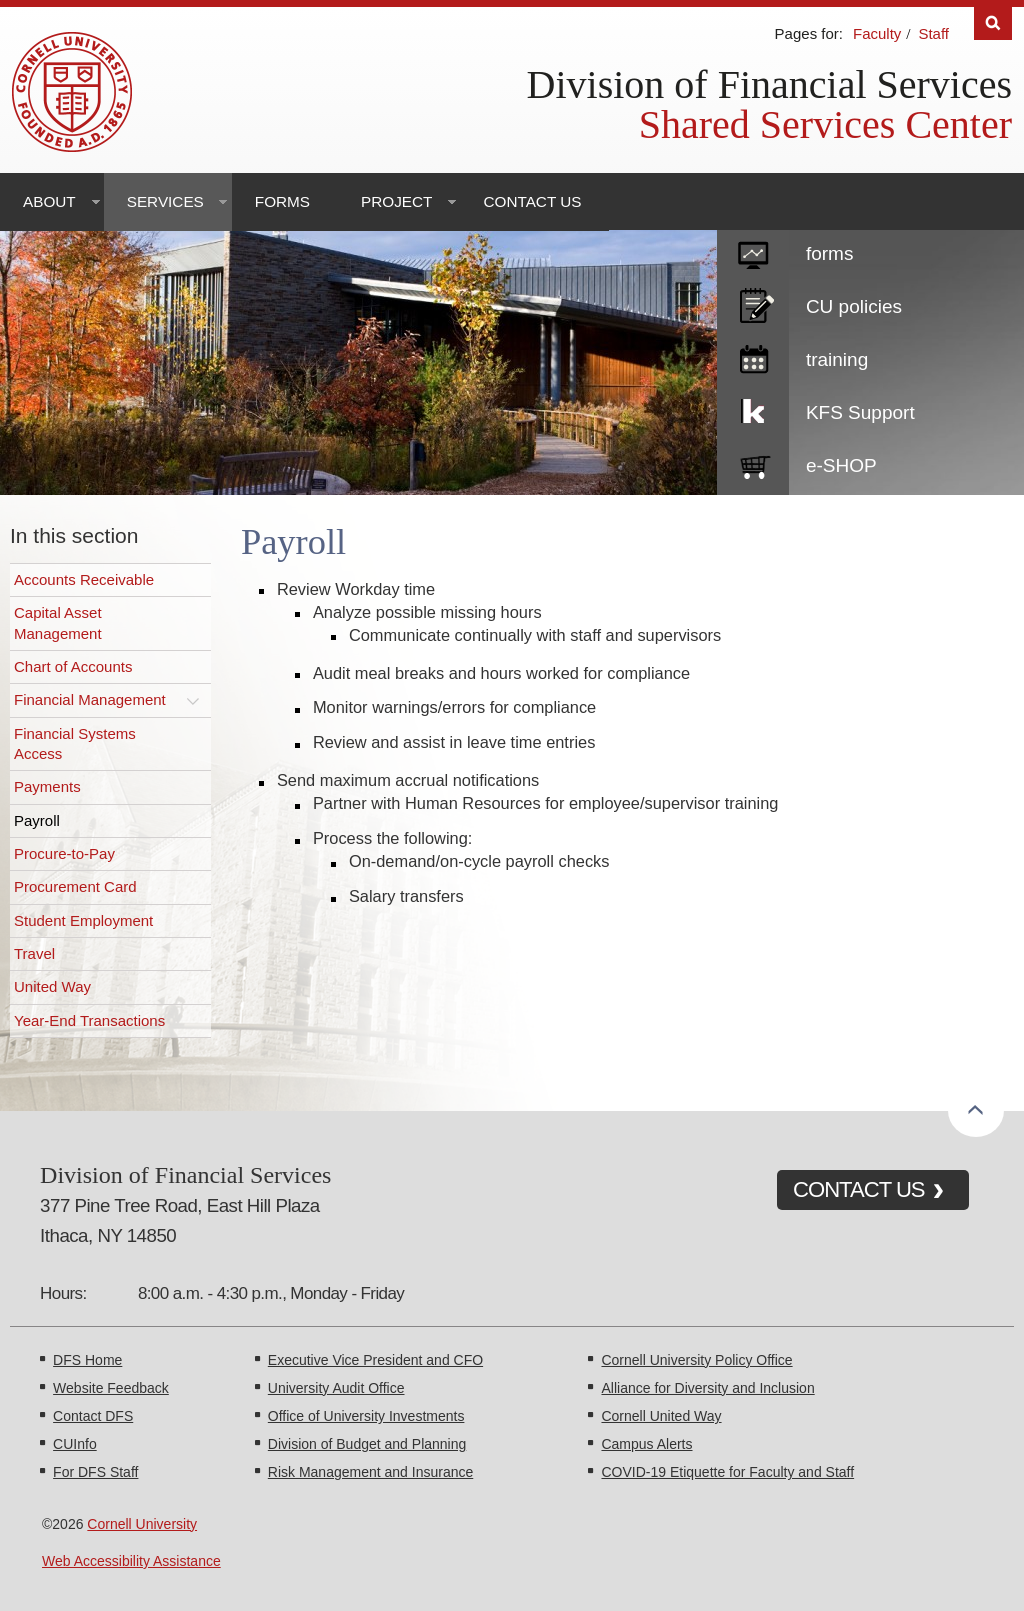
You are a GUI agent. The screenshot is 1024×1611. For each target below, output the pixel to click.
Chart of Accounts (73, 666)
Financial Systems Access (75, 743)
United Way (52, 986)
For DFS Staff (95, 1472)
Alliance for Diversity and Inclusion (707, 1388)
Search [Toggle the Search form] (993, 23)
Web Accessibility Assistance (131, 1561)
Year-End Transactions (89, 1020)
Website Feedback (111, 1388)
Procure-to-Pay (64, 853)
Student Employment (83, 920)
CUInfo (75, 1444)
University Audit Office (336, 1388)
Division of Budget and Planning (367, 1444)
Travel (34, 953)
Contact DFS (93, 1416)
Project (396, 201)
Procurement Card (75, 886)
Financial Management (90, 699)
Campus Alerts (646, 1444)
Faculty (877, 33)
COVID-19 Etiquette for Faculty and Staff (727, 1472)
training (837, 359)
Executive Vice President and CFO (375, 1360)
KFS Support (860, 412)
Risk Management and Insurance (370, 1472)
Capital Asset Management (58, 622)
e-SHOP (841, 465)
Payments (47, 786)
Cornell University (142, 1524)
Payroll (37, 820)
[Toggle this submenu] (193, 700)
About (49, 201)
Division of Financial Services (769, 84)
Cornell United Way (661, 1416)
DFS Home (87, 1360)
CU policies (854, 306)
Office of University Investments (366, 1416)
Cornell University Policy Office (696, 1360)
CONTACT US (859, 1189)
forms (830, 253)
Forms (282, 201)
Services (165, 201)
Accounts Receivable (84, 579)
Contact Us (532, 201)
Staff (933, 33)
